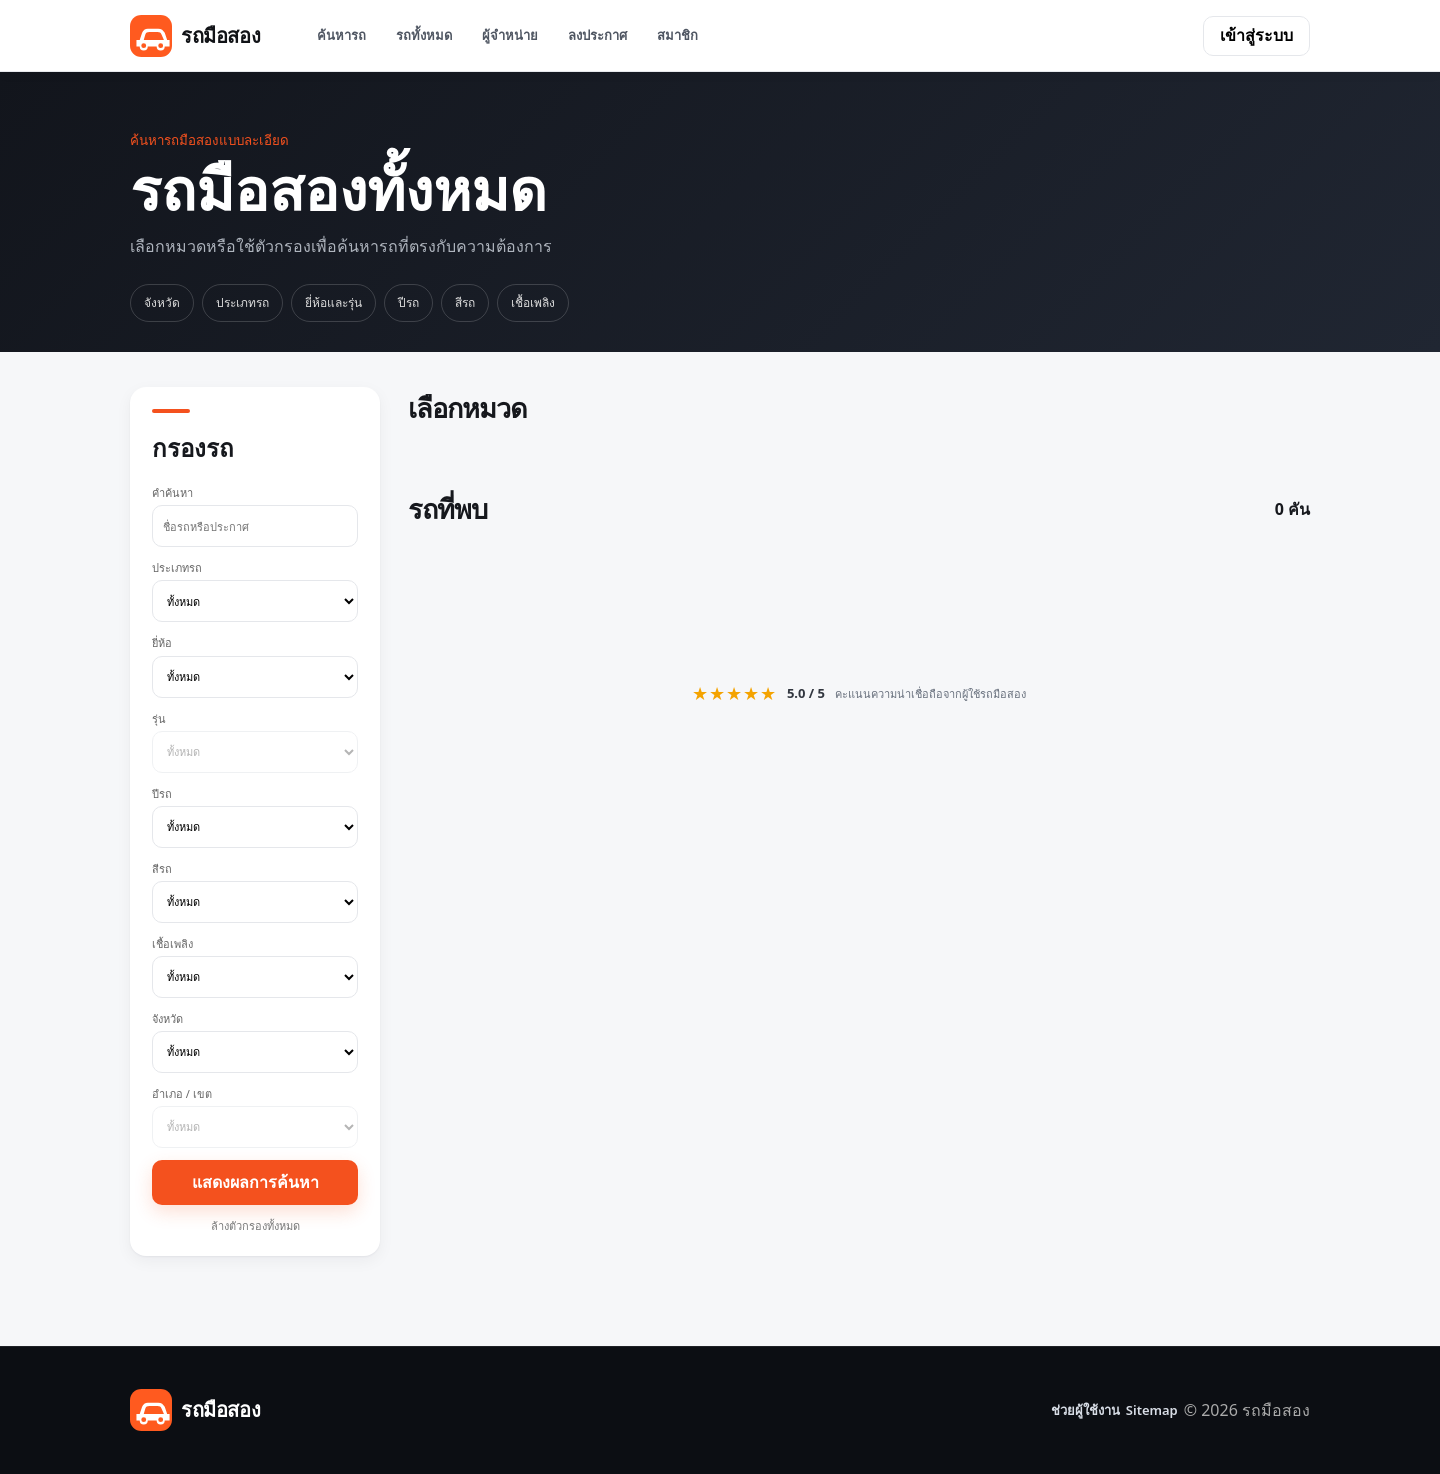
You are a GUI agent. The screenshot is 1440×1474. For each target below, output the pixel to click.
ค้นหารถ (341, 35)
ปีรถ (408, 302)
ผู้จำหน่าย (510, 35)
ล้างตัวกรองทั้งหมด (255, 1225)
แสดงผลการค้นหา (255, 1182)
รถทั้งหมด (424, 35)
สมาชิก (677, 35)
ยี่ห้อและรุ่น (333, 302)
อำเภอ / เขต (255, 1117)
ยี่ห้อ (255, 666)
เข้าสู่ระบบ (1256, 35)
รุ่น (255, 742)
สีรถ (465, 302)
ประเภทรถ (242, 302)
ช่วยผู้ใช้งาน (1085, 1410)
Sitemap (1152, 1410)
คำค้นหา (255, 516)
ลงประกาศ (597, 35)
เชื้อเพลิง (533, 302)
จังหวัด (162, 302)
